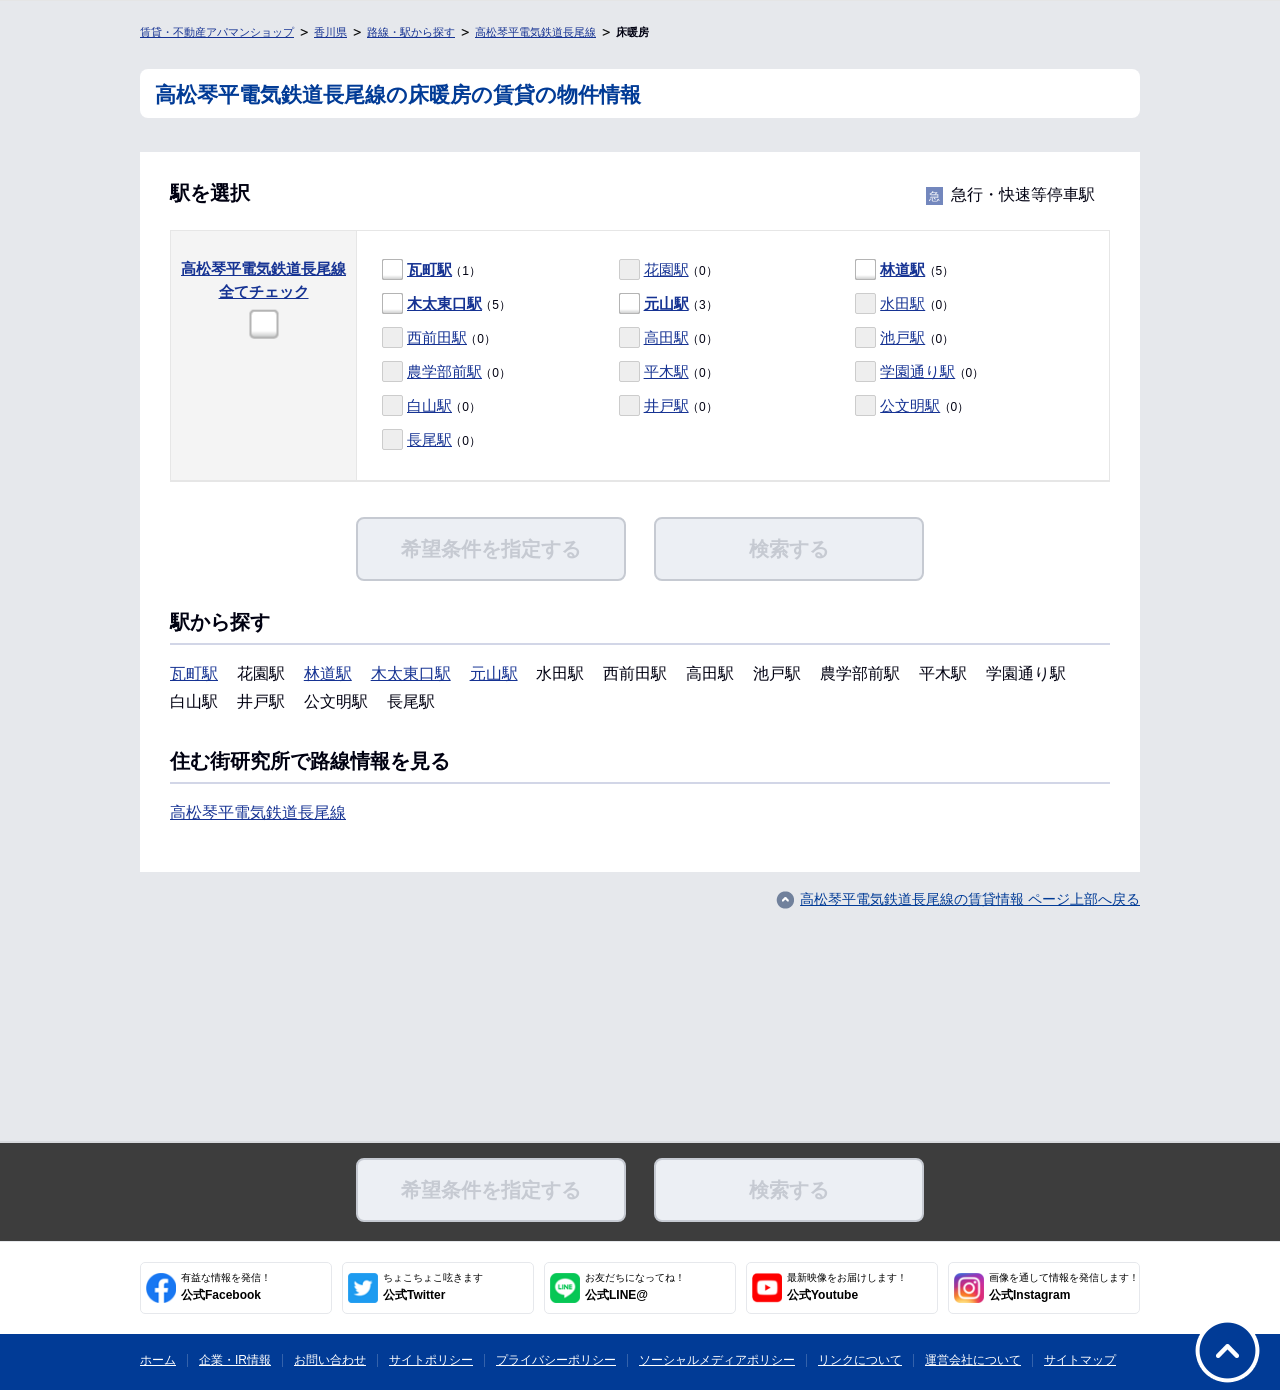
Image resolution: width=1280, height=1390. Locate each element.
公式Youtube (847, 1287)
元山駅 (666, 303)
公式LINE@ (635, 1287)
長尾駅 (429, 439)
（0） (668, 270)
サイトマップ (1080, 1360)
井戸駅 (666, 405)
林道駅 (902, 269)
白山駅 (429, 405)
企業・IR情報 (235, 1360)
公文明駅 (910, 405)
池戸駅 (902, 337)
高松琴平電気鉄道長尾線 (535, 32)
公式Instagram (1064, 1287)
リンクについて (860, 1360)
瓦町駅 (429, 269)
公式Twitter (433, 1287)
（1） (431, 270)
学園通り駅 (917, 371)
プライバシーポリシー (556, 1360)
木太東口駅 (444, 303)
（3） (668, 304)
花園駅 (666, 269)
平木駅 (666, 371)
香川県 (330, 32)
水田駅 (902, 303)
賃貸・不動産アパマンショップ (217, 32)
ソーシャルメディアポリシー (717, 1360)
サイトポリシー (431, 1360)
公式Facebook (226, 1287)
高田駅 (666, 337)
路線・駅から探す (411, 32)
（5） (904, 270)
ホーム (158, 1360)
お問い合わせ (330, 1360)
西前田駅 (437, 337)
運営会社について (973, 1360)
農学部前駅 (444, 371)
